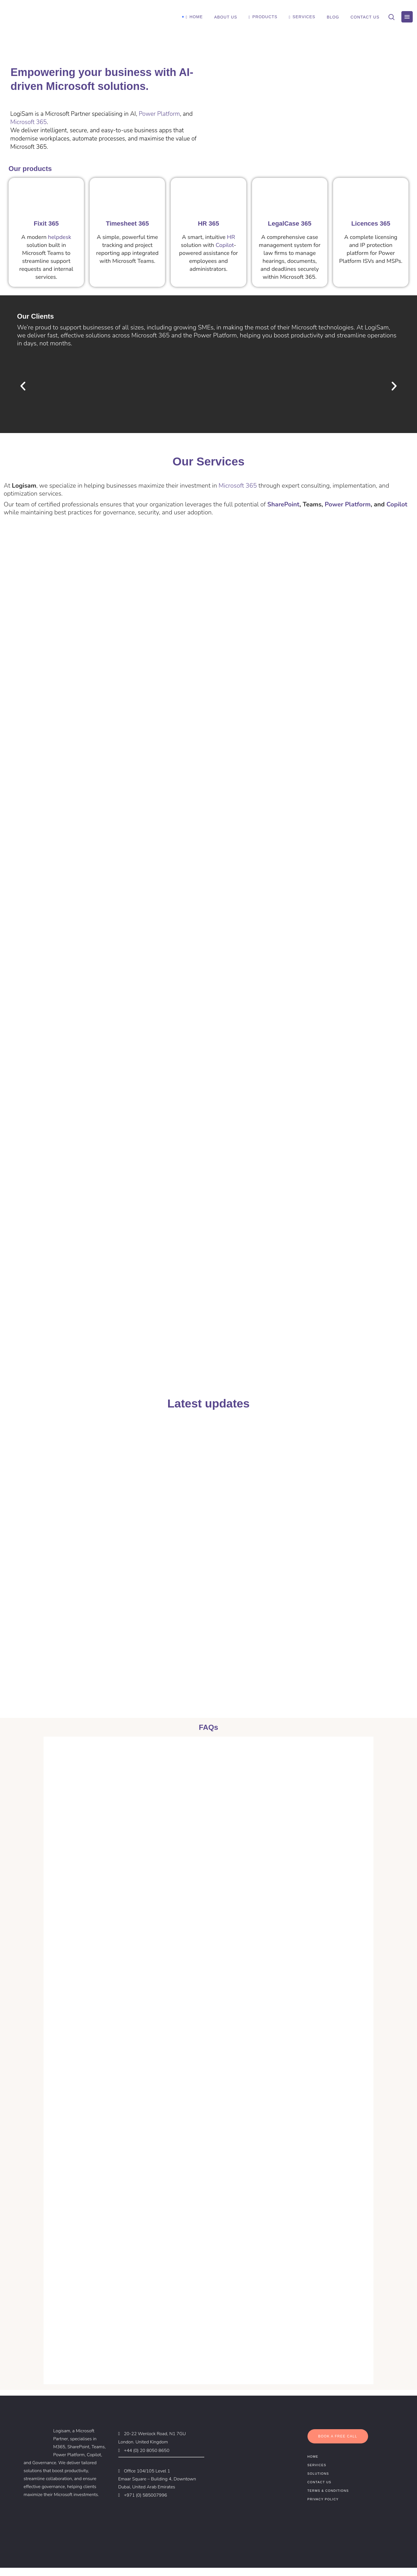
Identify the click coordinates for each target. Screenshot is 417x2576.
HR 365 (208, 223)
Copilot (225, 245)
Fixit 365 (46, 223)
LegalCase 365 (289, 223)
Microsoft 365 (28, 122)
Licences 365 (370, 223)
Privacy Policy (323, 2507)
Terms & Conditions (328, 2499)
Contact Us (319, 2490)
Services (316, 2473)
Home (313, 2464)
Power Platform (159, 114)
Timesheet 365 (127, 223)
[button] (23, 386)
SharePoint (283, 504)
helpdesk (59, 237)
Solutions (318, 2482)
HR (231, 237)
